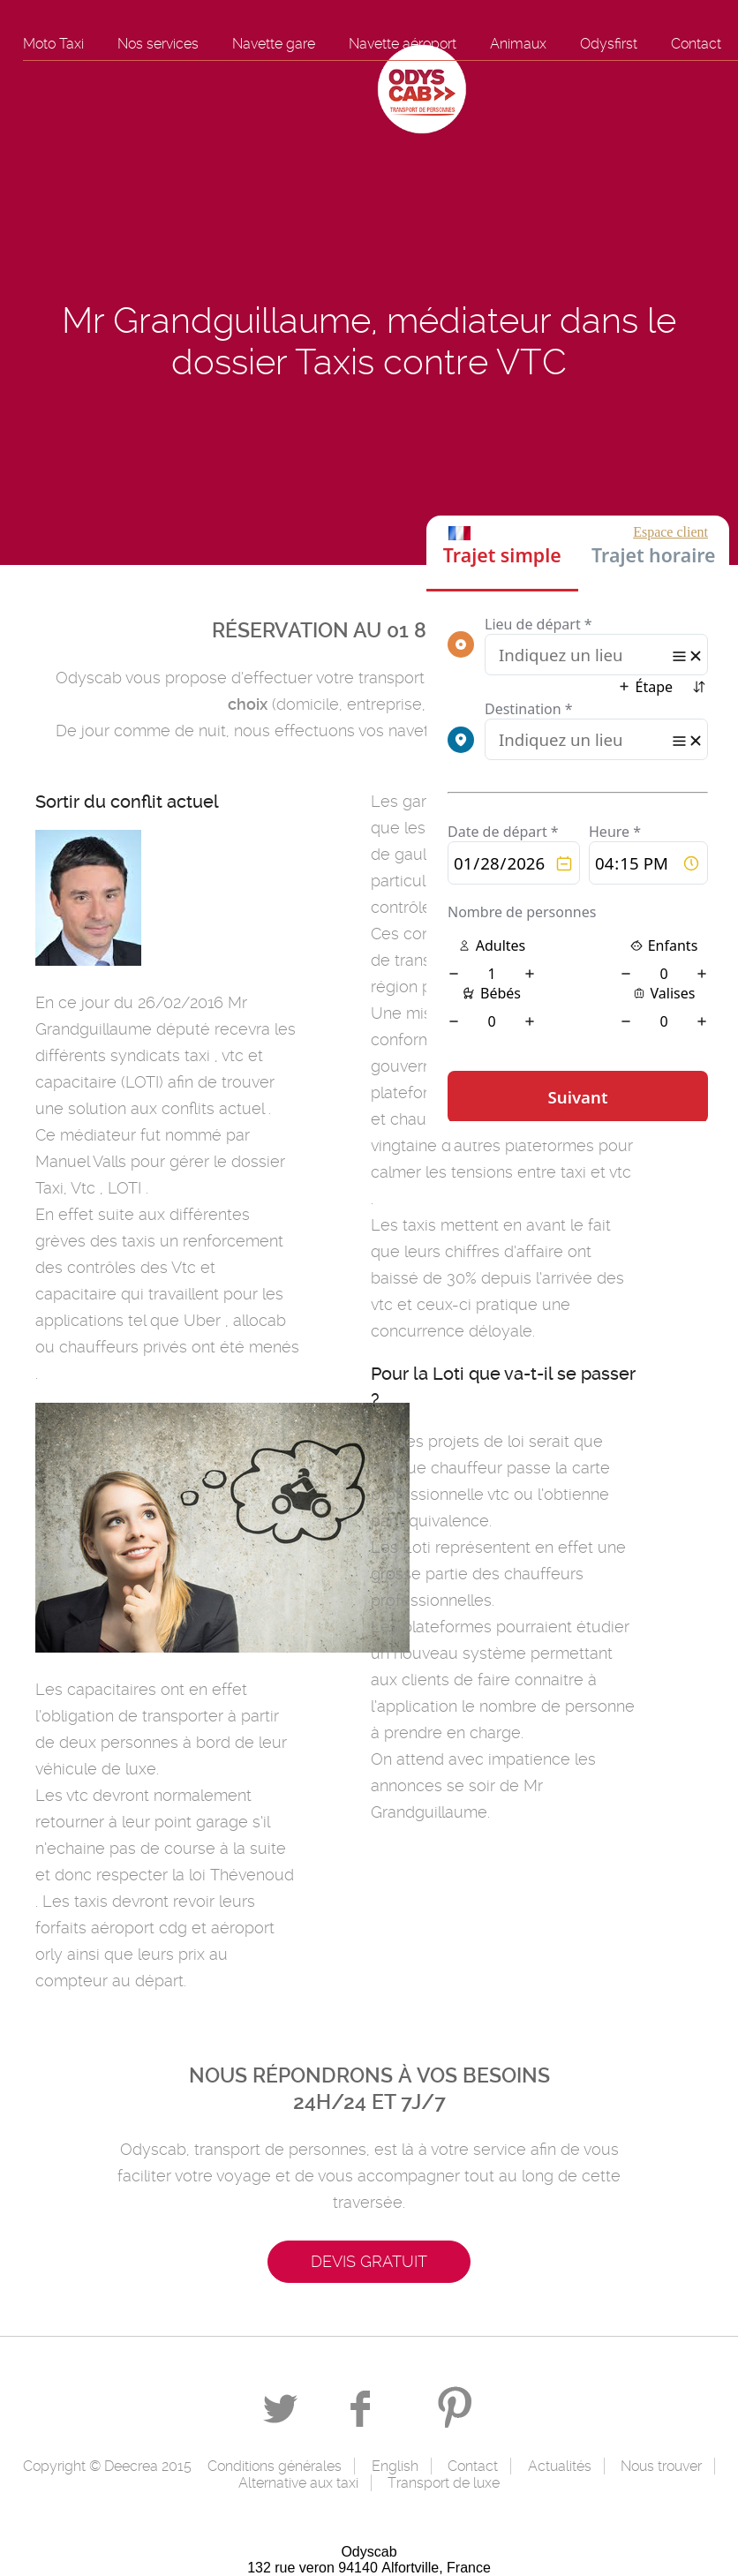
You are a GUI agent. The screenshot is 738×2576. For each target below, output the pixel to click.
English (395, 2466)
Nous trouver (661, 2466)
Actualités (559, 2466)
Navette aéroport (402, 43)
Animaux (518, 43)
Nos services (158, 43)
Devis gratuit (369, 2261)
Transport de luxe (444, 2482)
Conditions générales (274, 2466)
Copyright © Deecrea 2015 (107, 2466)
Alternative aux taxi (298, 2482)
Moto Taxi (53, 43)
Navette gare (273, 43)
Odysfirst (608, 43)
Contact (696, 43)
